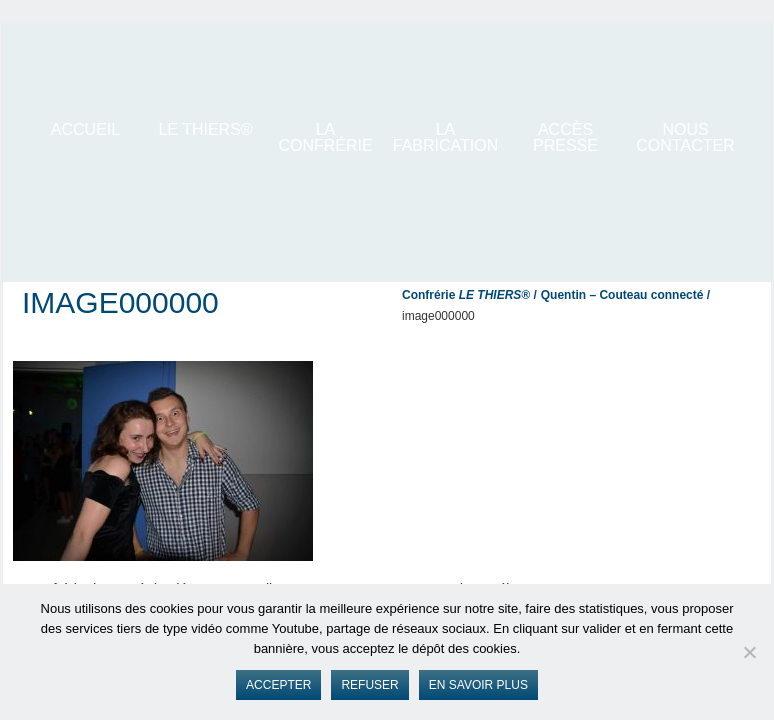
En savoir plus (478, 685)
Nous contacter (685, 137)
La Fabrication (446, 137)
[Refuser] (749, 652)
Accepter (278, 685)
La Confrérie (325, 137)
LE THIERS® (205, 129)
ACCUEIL (85, 129)
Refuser (369, 685)
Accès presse (565, 137)
